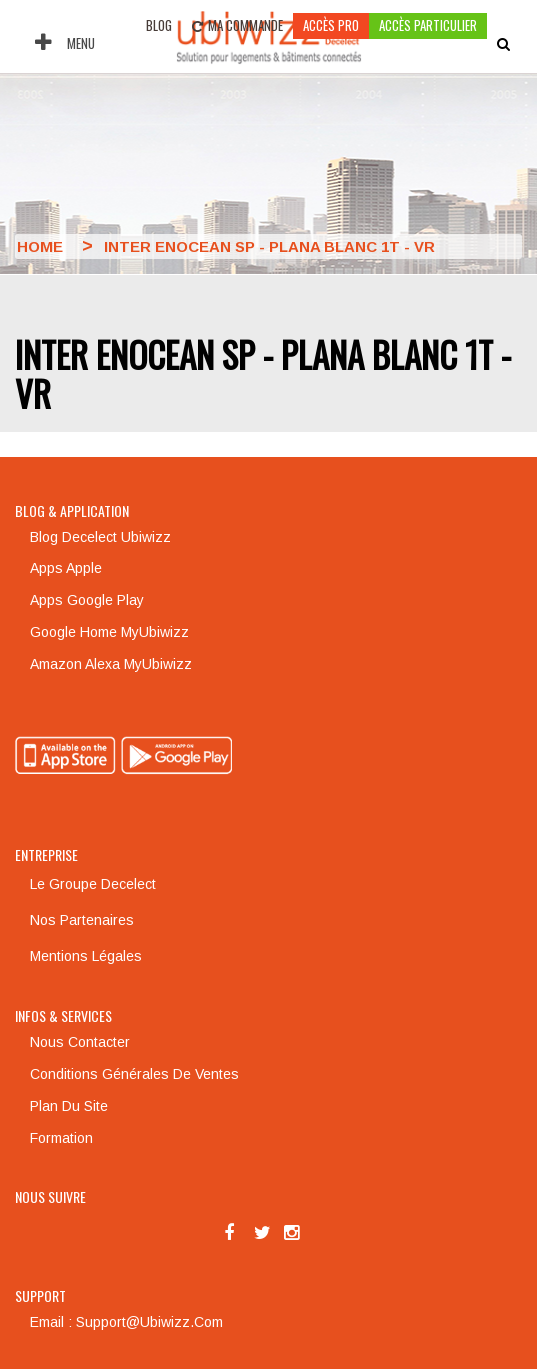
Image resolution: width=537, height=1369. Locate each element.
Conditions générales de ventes (134, 1074)
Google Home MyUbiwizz (109, 632)
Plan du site (69, 1106)
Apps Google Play (87, 600)
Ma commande (237, 25)
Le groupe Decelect (93, 884)
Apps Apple (66, 568)
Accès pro (331, 25)
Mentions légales (86, 956)
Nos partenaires (82, 920)
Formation (61, 1138)
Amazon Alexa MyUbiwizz (111, 664)
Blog (159, 25)
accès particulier (428, 25)
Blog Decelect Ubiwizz (100, 537)
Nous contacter (80, 1042)
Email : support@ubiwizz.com (126, 1322)
